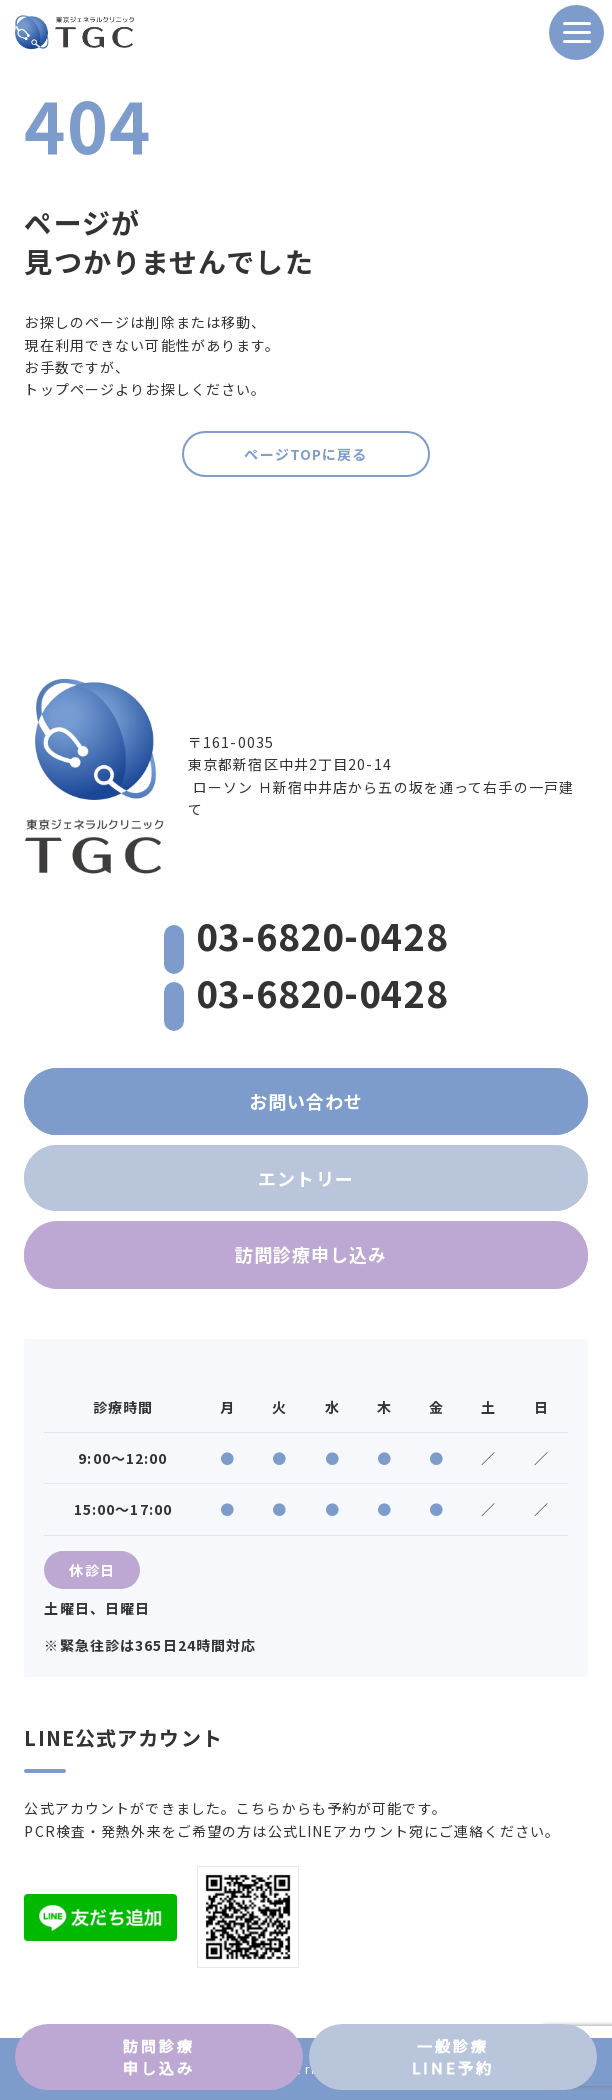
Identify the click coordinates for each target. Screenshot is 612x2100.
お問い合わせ (306, 1101)
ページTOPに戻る (305, 454)
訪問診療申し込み (311, 1254)
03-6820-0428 (305, 935)
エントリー (306, 1178)
